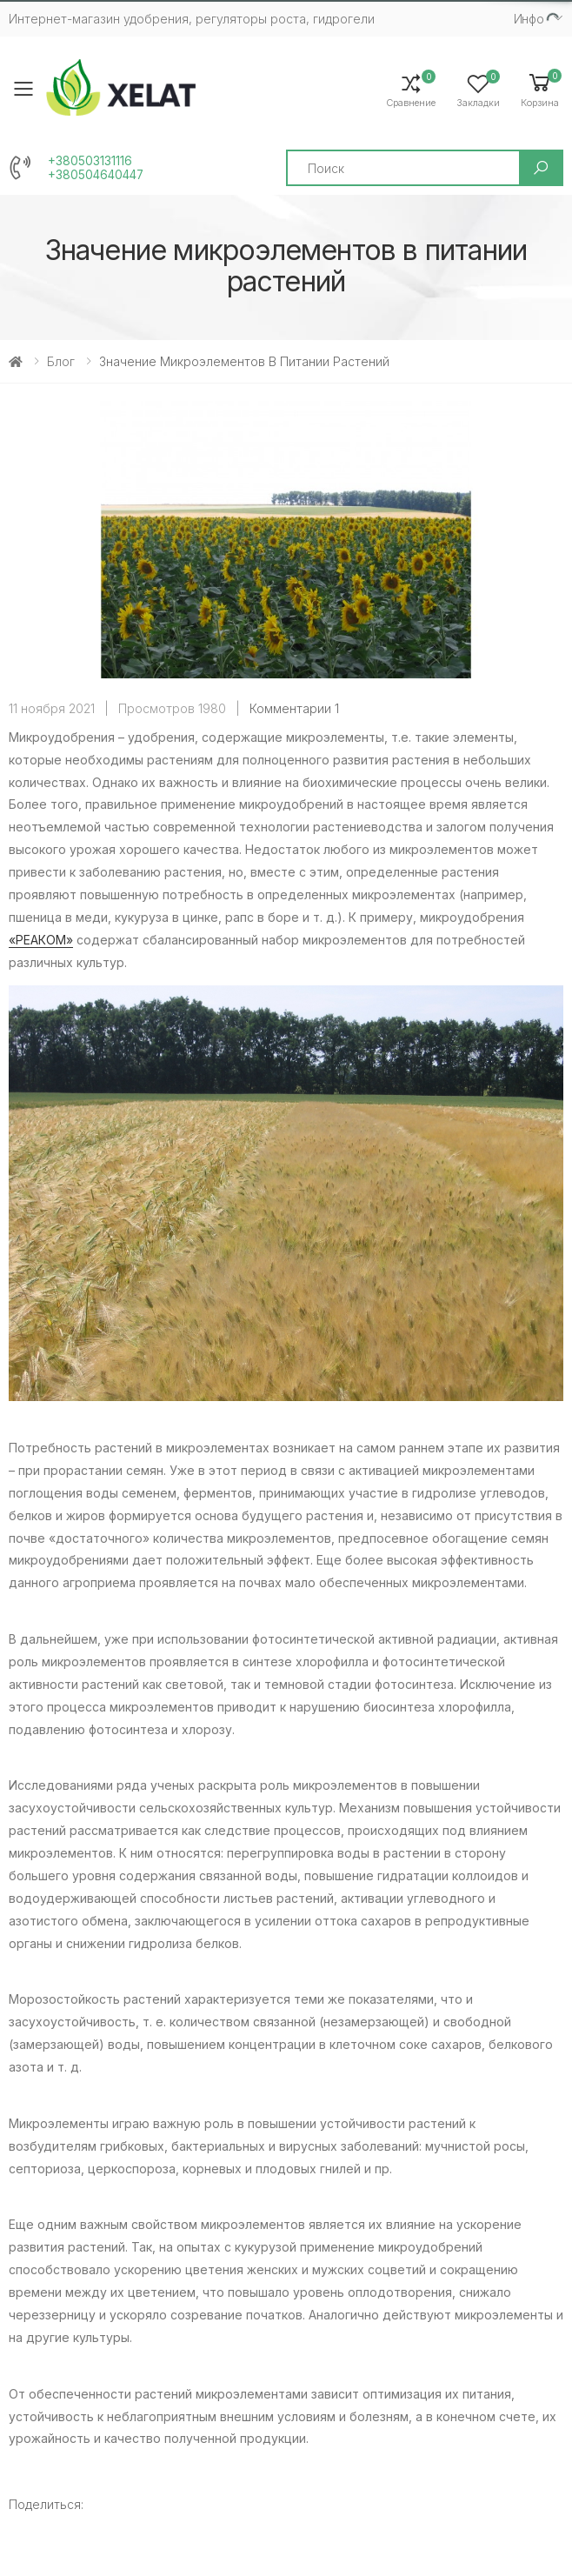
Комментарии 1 (294, 708)
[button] (540, 89)
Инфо (529, 18)
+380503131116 (90, 161)
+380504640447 (95, 175)
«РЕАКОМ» (41, 939)
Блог (61, 361)
